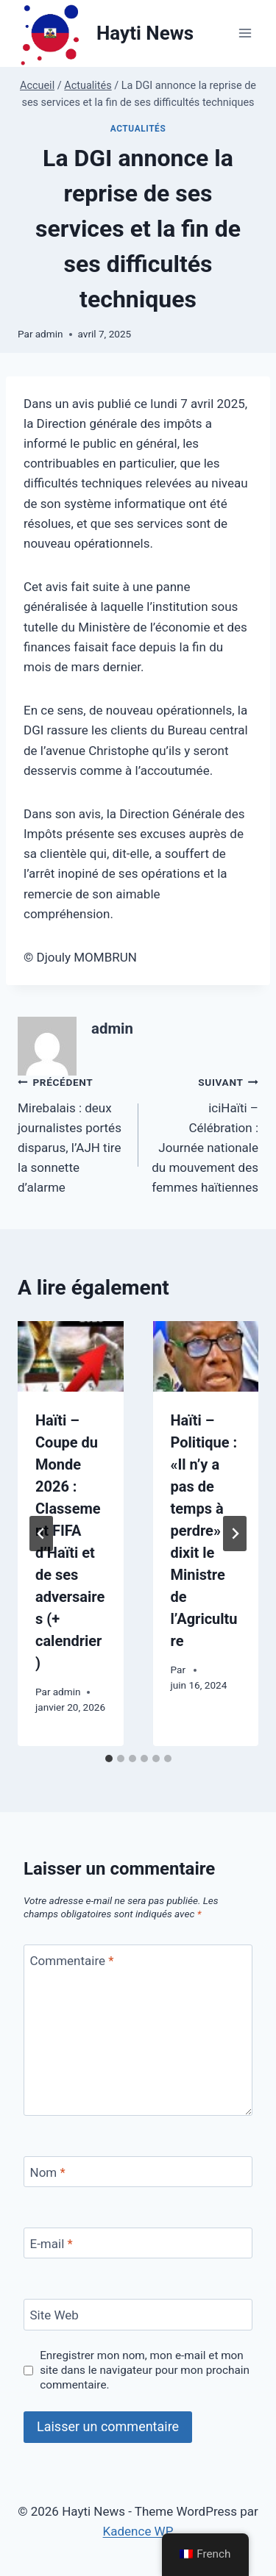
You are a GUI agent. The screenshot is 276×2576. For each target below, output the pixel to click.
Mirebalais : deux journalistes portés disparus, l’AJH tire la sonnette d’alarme (72, 1133)
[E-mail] (138, 2243)
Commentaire (72, 1960)
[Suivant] (235, 1533)
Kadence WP (138, 2531)
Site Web (54, 2315)
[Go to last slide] (41, 1533)
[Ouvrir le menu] (244, 33)
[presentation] (71, 1356)
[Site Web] (138, 2314)
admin (49, 334)
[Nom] (138, 2172)
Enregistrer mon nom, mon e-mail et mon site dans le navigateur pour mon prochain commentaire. (145, 2370)
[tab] (109, 1758)
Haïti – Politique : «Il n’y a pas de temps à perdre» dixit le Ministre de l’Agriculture (204, 1531)
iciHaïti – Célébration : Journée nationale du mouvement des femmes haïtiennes (205, 1133)
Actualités (138, 129)
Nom (48, 2172)
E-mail (51, 2243)
